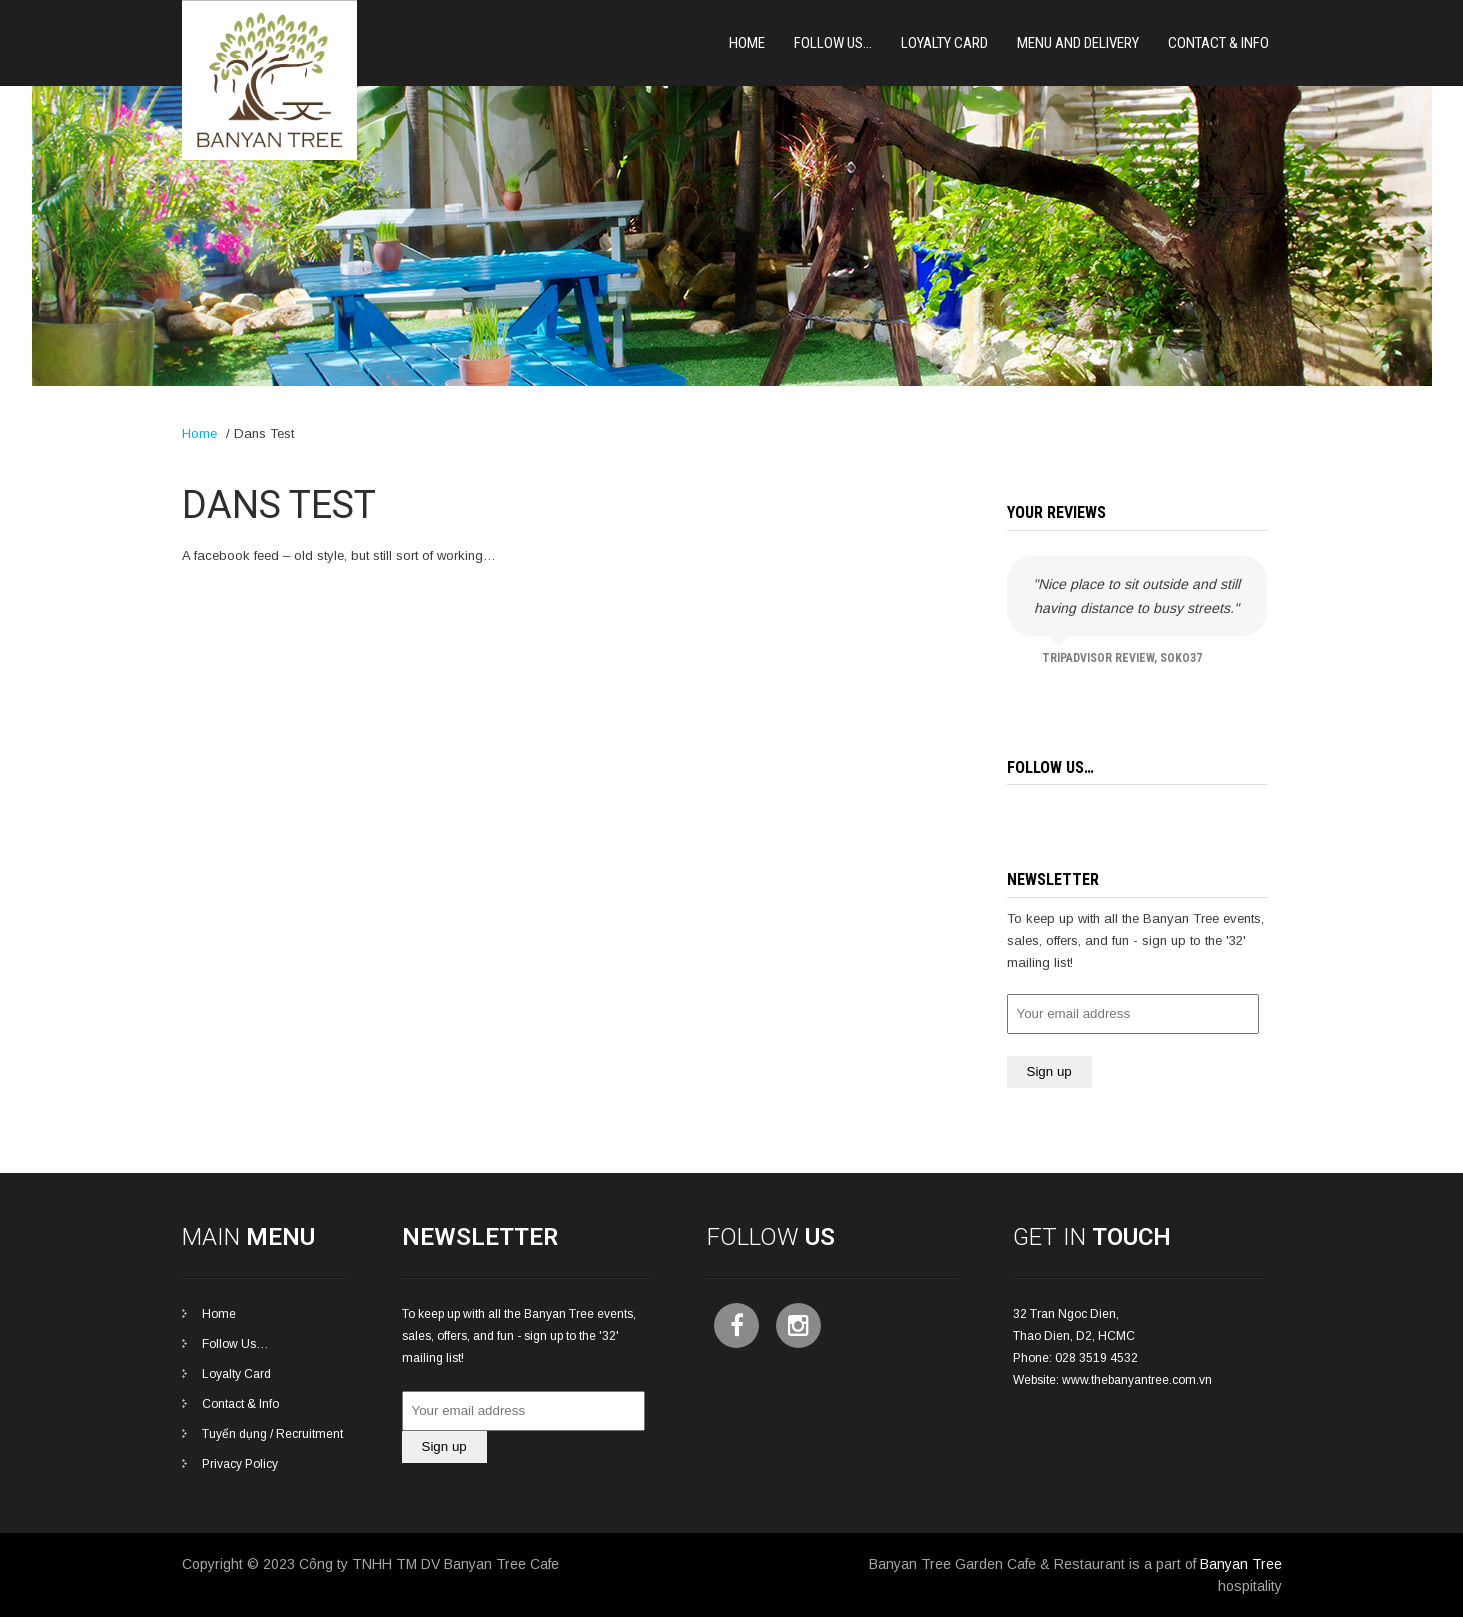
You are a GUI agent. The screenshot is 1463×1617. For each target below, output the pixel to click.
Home (747, 43)
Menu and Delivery (1078, 43)
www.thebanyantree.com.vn (1137, 1380)
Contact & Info (1218, 43)
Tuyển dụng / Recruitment (272, 1434)
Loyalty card (944, 43)
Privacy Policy (240, 1464)
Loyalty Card (236, 1374)
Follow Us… (833, 43)
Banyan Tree (1241, 1564)
